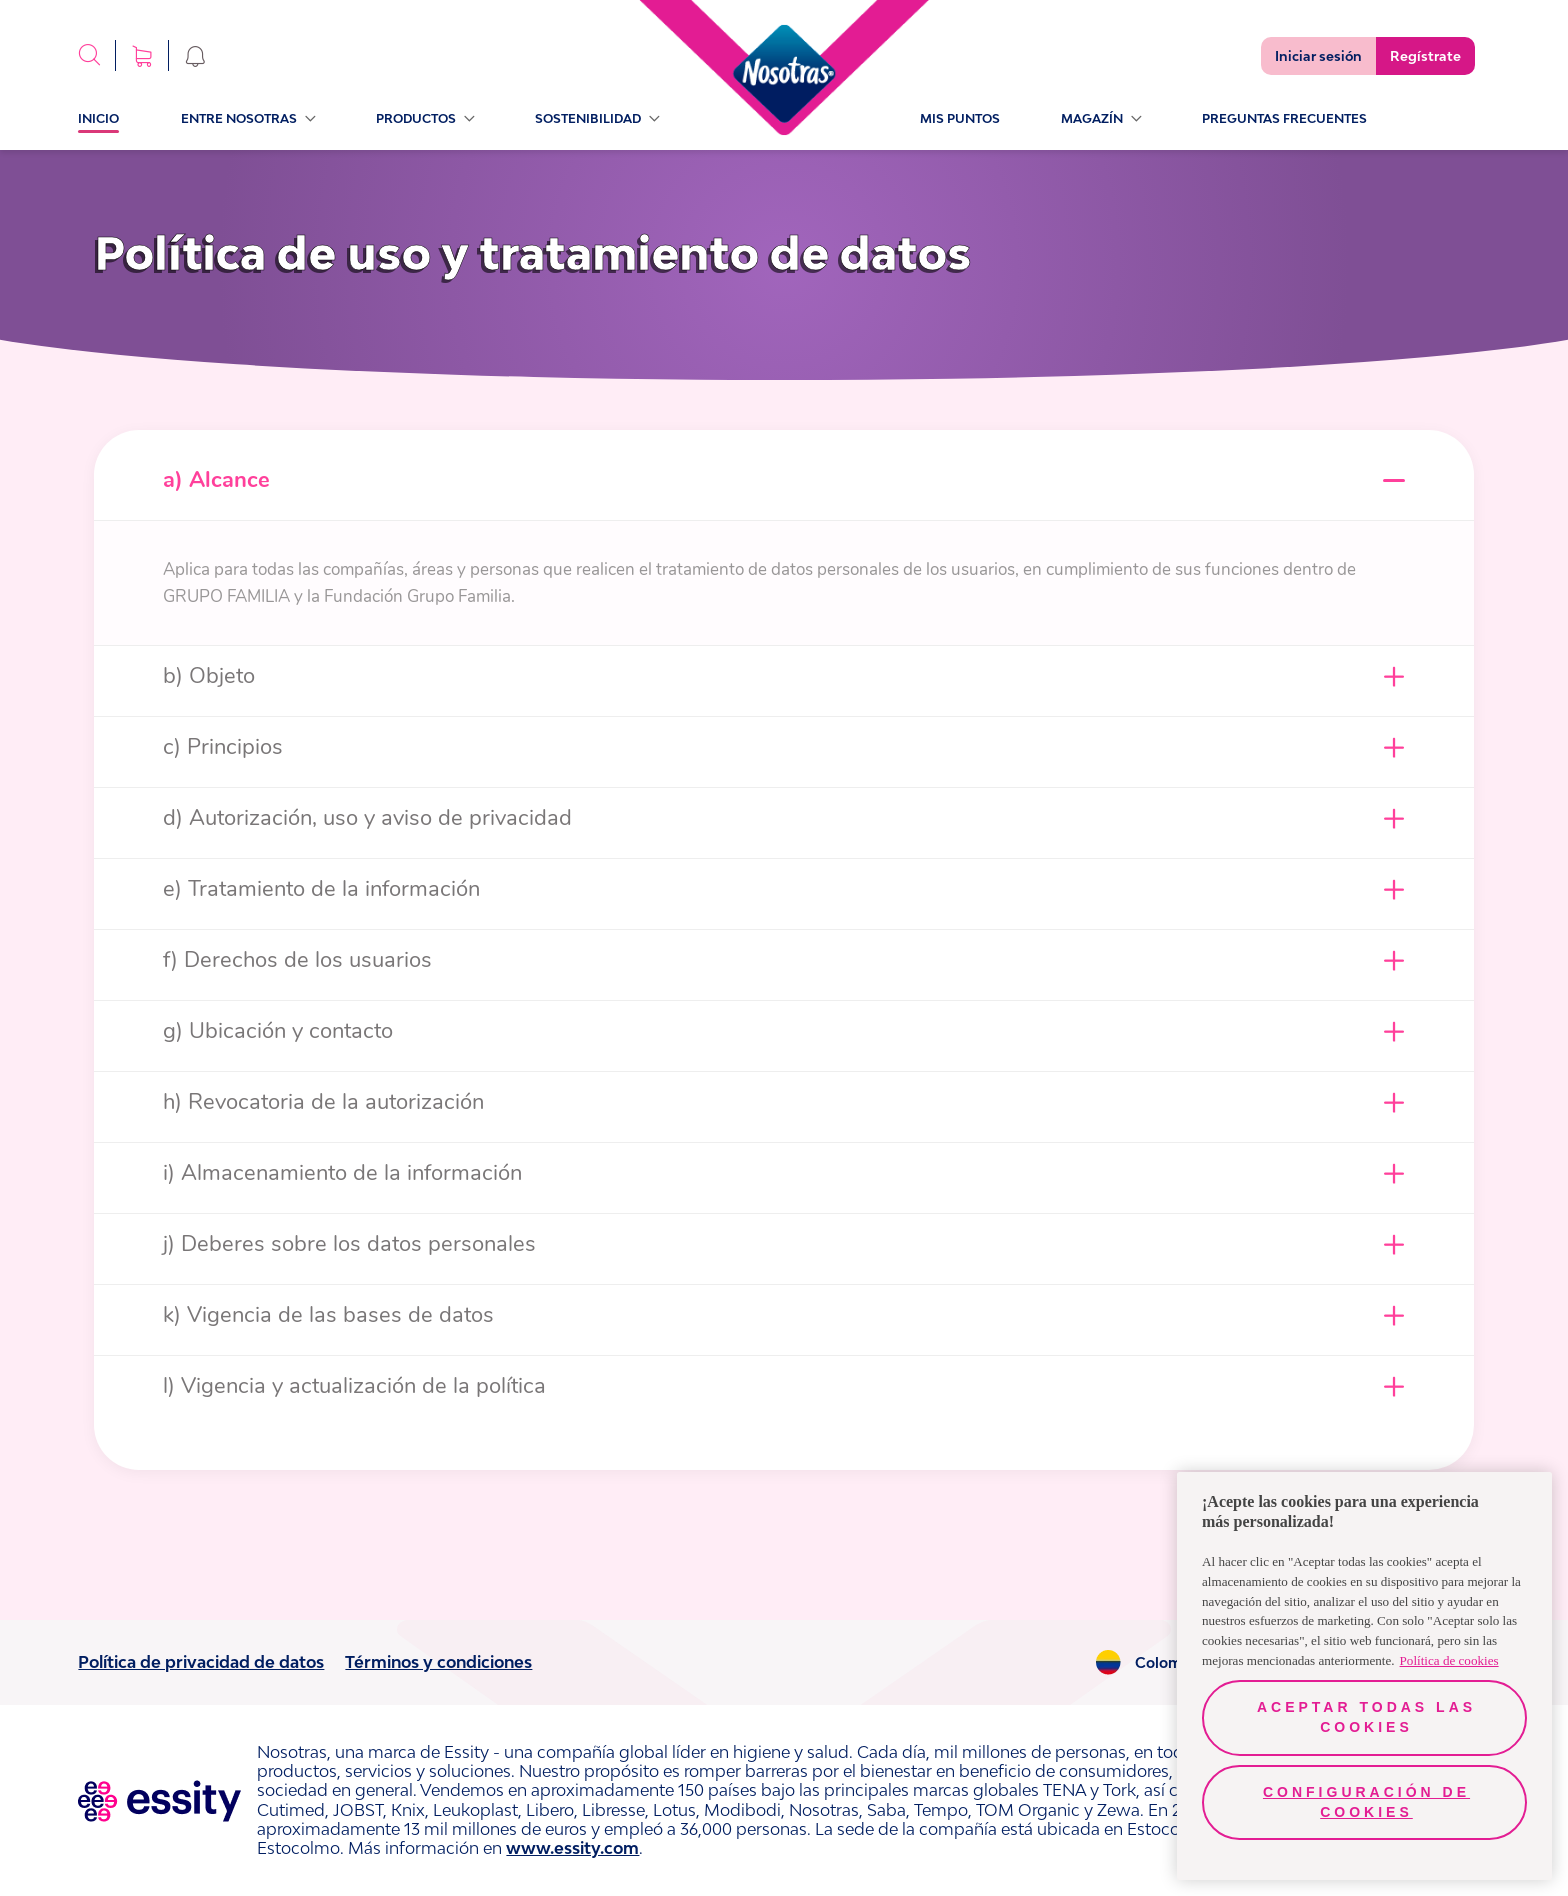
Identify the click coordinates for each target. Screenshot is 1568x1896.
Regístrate (1425, 56)
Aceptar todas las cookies (1366, 1717)
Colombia (1169, 1663)
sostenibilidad (597, 119)
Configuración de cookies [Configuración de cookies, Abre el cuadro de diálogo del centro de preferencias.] (1366, 1802)
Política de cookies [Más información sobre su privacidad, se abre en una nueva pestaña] (1449, 1660)
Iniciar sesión (1318, 56)
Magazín (1101, 119)
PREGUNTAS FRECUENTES (1284, 119)
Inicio (98, 119)
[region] (1364, 1676)
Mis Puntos (960, 119)
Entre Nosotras (248, 119)
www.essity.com (572, 1848)
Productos (425, 119)
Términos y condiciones (438, 1662)
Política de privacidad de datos (201, 1662)
